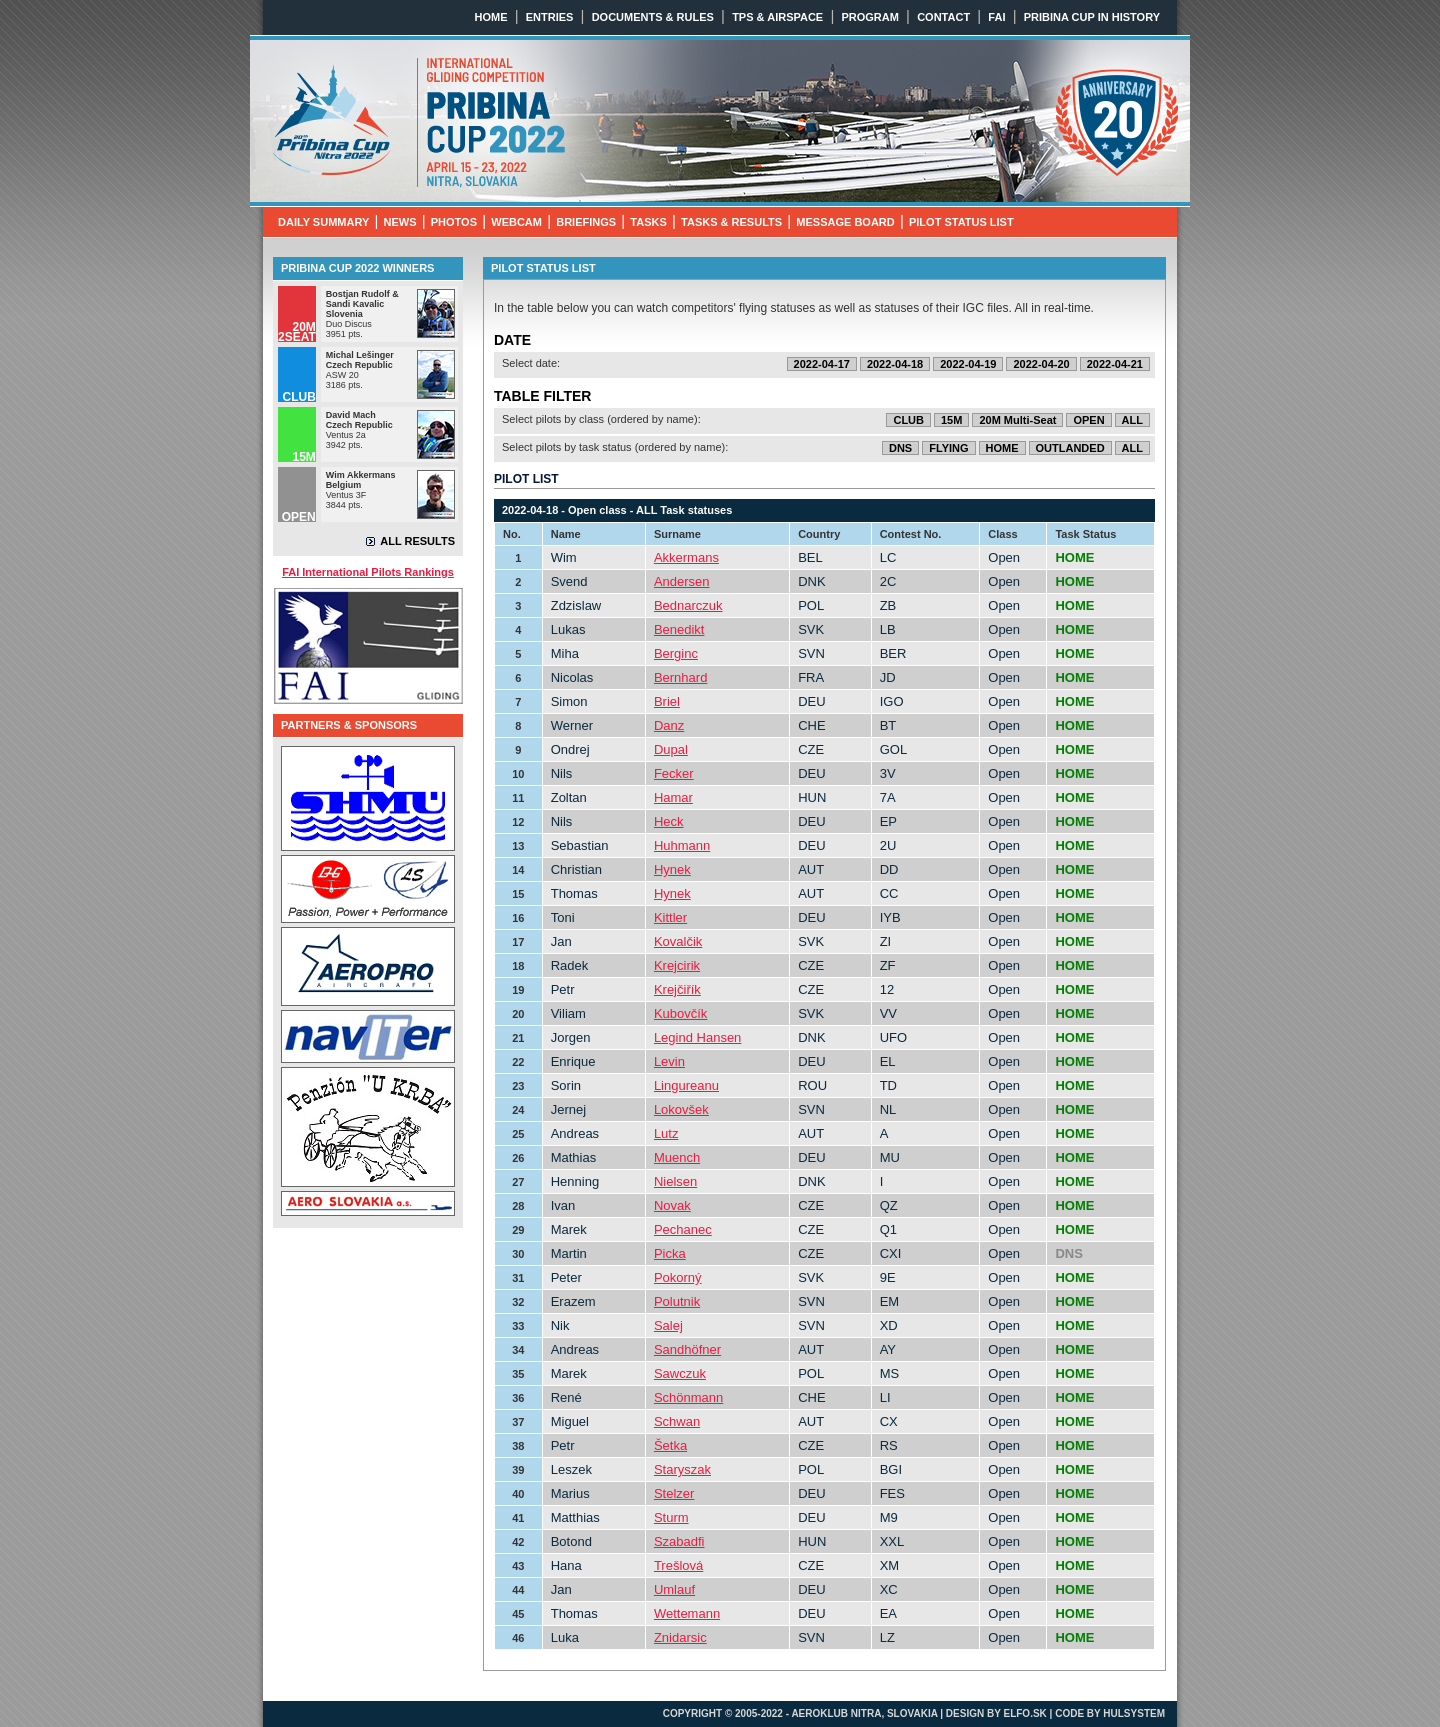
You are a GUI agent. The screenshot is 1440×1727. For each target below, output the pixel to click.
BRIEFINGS (586, 222)
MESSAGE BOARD (845, 222)
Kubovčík (680, 1013)
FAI (996, 17)
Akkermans (686, 557)
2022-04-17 (822, 364)
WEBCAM (516, 222)
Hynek (672, 869)
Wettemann (687, 1613)
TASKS (648, 222)
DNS (900, 448)
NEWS (400, 222)
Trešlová (678, 1565)
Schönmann (688, 1397)
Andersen (682, 581)
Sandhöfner (687, 1349)
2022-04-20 (1041, 364)
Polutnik (677, 1301)
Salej (668, 1325)
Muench (677, 1157)
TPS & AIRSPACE (777, 17)
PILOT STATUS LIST (961, 222)
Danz (669, 725)
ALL (1132, 420)
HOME (491, 17)
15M (951, 420)
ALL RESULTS (417, 541)
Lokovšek (681, 1109)
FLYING (948, 448)
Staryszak (682, 1469)
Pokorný (678, 1277)
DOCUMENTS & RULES (653, 17)
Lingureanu (686, 1085)
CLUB (908, 420)
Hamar (673, 797)
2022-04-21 (1115, 364)
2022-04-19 (968, 364)
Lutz (666, 1133)
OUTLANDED (1070, 448)
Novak (672, 1205)
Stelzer (674, 1493)
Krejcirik (677, 965)
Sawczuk (680, 1373)
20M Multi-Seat (1017, 420)
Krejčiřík (677, 989)
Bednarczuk (688, 605)
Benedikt (679, 629)
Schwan (677, 1421)
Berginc (676, 653)
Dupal (671, 749)
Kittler (670, 917)
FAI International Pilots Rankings (368, 572)
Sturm (671, 1517)
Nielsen (675, 1181)
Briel (667, 701)
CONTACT (943, 17)
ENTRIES (550, 17)
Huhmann (682, 845)
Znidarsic (680, 1637)
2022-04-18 (895, 364)
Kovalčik (678, 941)
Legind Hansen (697, 1037)
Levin (669, 1061)
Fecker (674, 773)
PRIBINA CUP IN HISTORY (1092, 17)
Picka (670, 1253)
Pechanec (683, 1229)
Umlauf (674, 1589)
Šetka (670, 1445)
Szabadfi (679, 1541)
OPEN (1088, 420)
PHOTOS (454, 222)
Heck (669, 821)
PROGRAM (869, 17)
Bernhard (680, 677)
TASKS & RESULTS (731, 222)
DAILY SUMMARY (323, 222)
